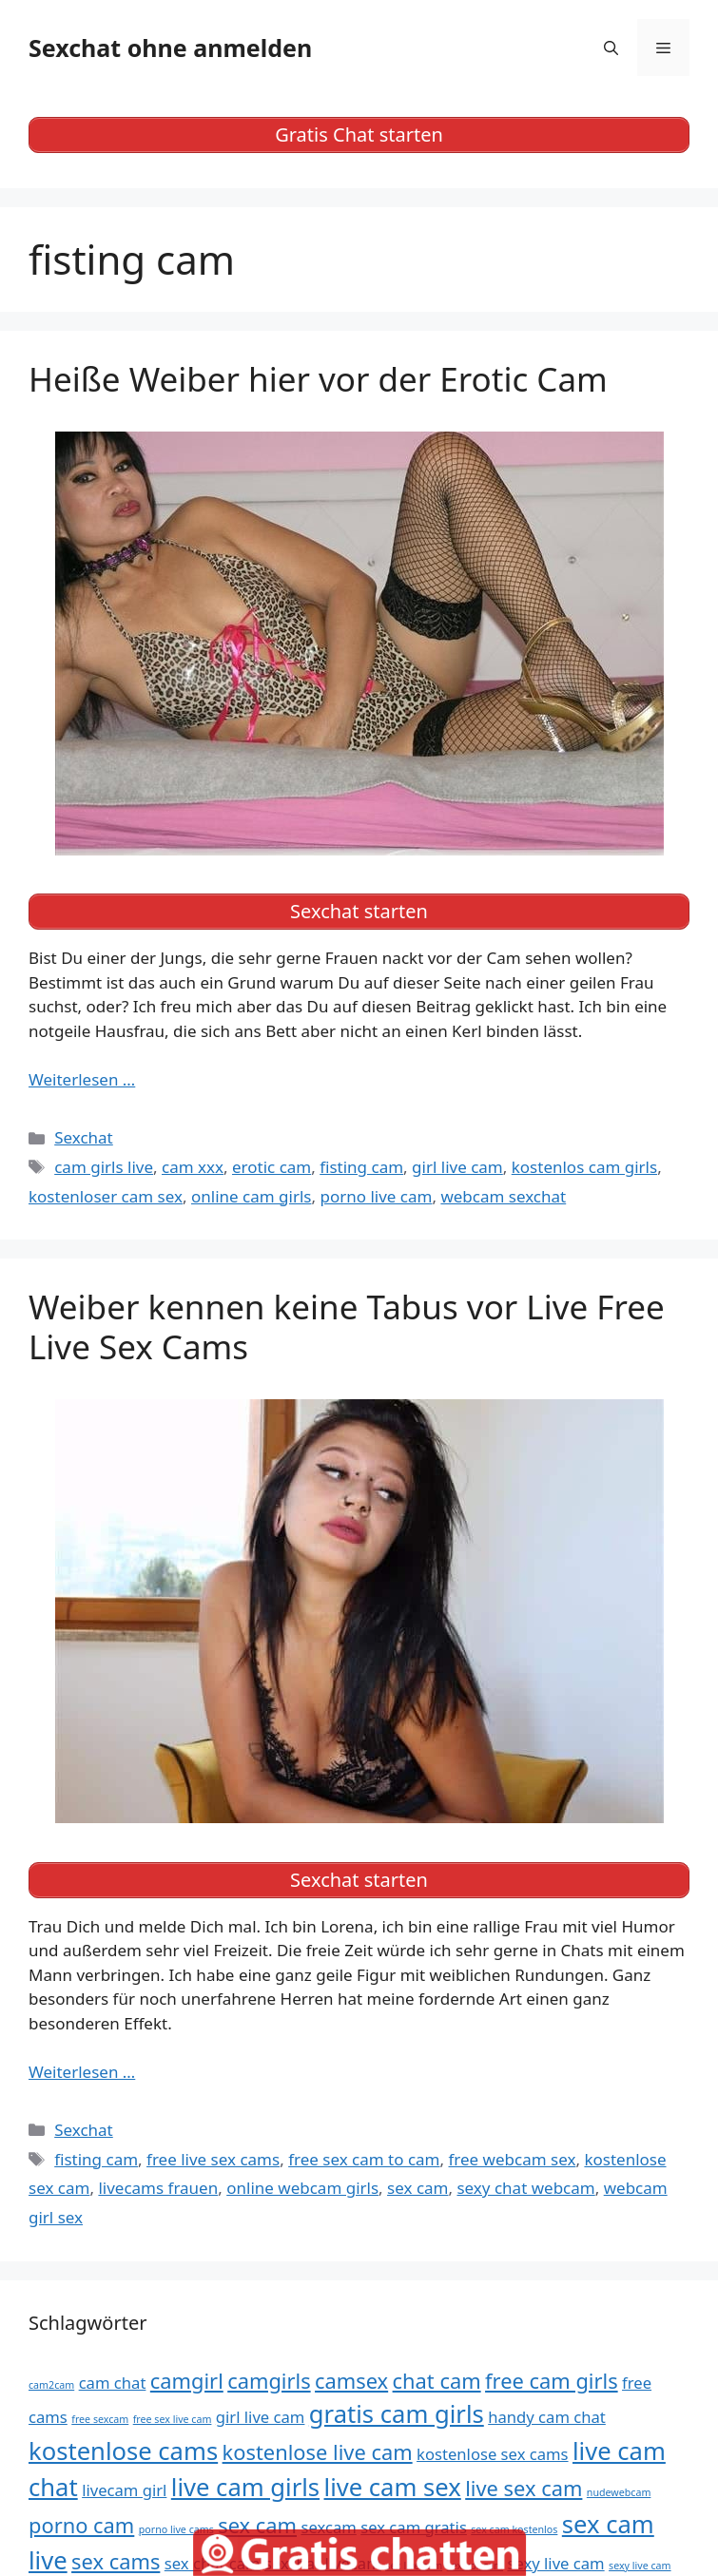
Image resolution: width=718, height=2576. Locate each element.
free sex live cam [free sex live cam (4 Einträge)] (172, 2419)
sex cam (417, 2188)
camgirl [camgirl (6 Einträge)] (186, 2380)
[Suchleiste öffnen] (611, 47)
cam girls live (103, 1167)
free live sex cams (213, 2159)
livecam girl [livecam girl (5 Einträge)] (124, 2490)
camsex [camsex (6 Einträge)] (351, 2380)
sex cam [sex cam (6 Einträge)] (257, 2525)
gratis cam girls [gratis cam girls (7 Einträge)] (396, 2414)
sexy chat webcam (525, 2188)
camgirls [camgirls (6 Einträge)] (268, 2380)
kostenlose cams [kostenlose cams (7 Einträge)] (123, 2451)
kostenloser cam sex (106, 1196)
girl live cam (457, 1167)
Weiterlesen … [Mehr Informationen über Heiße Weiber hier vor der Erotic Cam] (82, 1079)
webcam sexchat (503, 1196)
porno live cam (376, 1196)
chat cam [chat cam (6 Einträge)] (437, 2380)
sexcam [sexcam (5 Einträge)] (328, 2527)
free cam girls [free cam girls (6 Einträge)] (551, 2380)
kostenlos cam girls (584, 1167)
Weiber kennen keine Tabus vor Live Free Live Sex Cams (347, 1326)
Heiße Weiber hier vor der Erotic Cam (318, 378)
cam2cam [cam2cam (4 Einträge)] (51, 2385)
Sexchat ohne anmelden (170, 47)
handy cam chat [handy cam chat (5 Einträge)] (547, 2417)
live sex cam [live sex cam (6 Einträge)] (523, 2488)
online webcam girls (302, 2188)
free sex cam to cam (363, 2159)
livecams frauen (158, 2188)
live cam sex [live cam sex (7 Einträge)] (392, 2487)
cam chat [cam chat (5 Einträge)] (112, 2382)
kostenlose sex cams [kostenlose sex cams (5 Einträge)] (493, 2454)
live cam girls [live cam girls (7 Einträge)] (245, 2487)
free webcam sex (511, 2159)
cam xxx (192, 1167)
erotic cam (271, 1167)
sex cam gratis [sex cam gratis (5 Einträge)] (413, 2527)
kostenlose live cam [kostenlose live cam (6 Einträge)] (318, 2452)
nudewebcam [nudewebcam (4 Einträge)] (619, 2492)
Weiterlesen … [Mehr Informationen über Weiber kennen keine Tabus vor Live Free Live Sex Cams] (82, 2072)
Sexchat (83, 1137)
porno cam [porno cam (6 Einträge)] (81, 2525)
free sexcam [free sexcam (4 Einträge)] (99, 2419)
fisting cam (361, 1167)
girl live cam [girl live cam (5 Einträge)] (260, 2417)
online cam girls (251, 1196)
